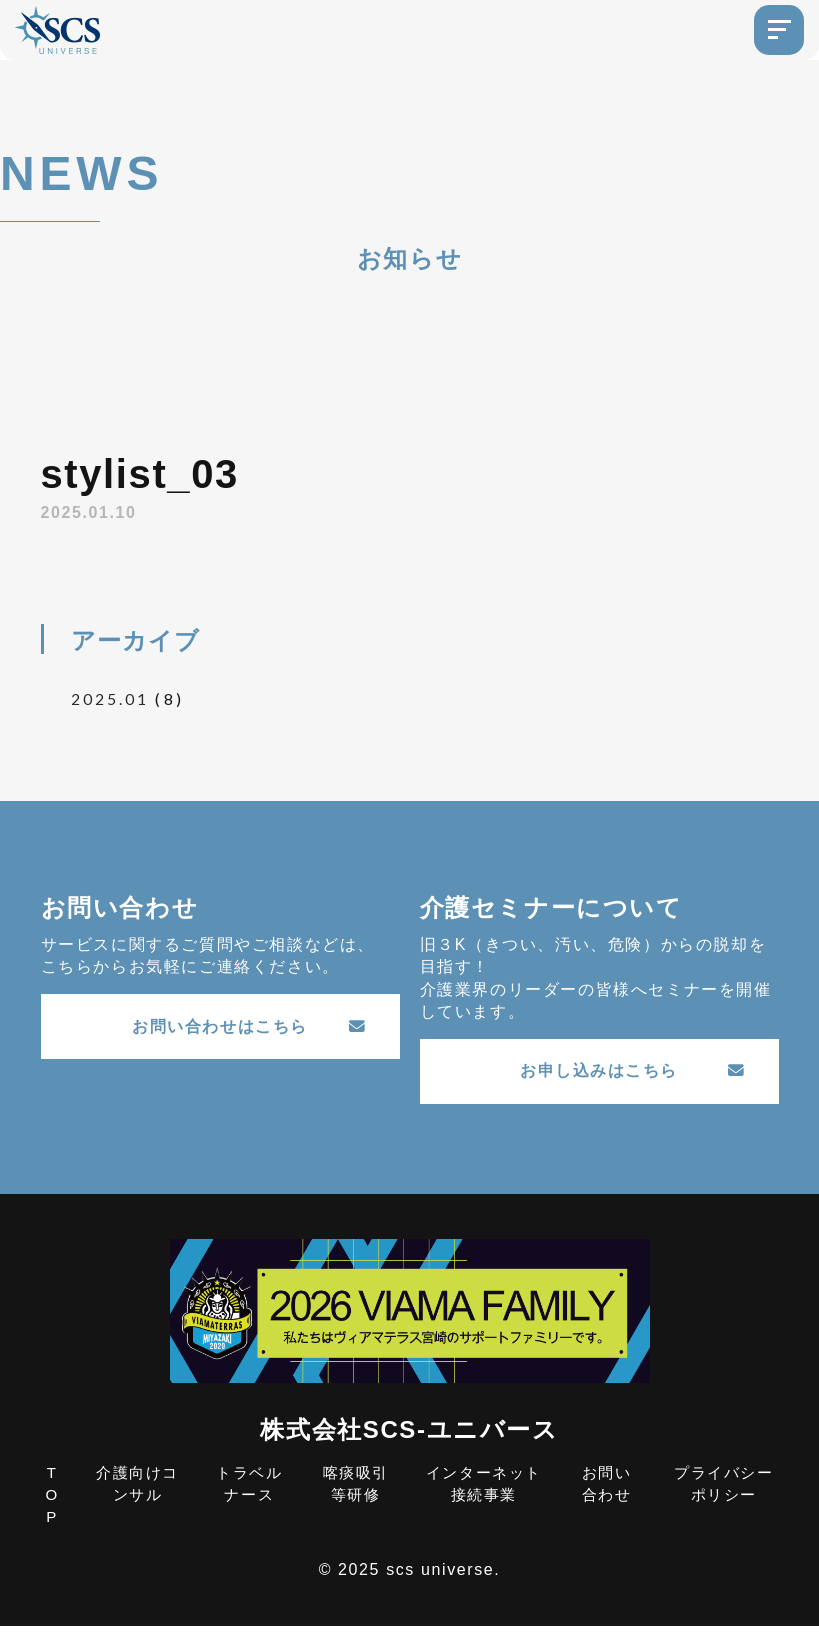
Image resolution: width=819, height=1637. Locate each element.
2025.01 (110, 698)
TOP (52, 1505)
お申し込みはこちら (633, 1075)
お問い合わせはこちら (250, 1031)
